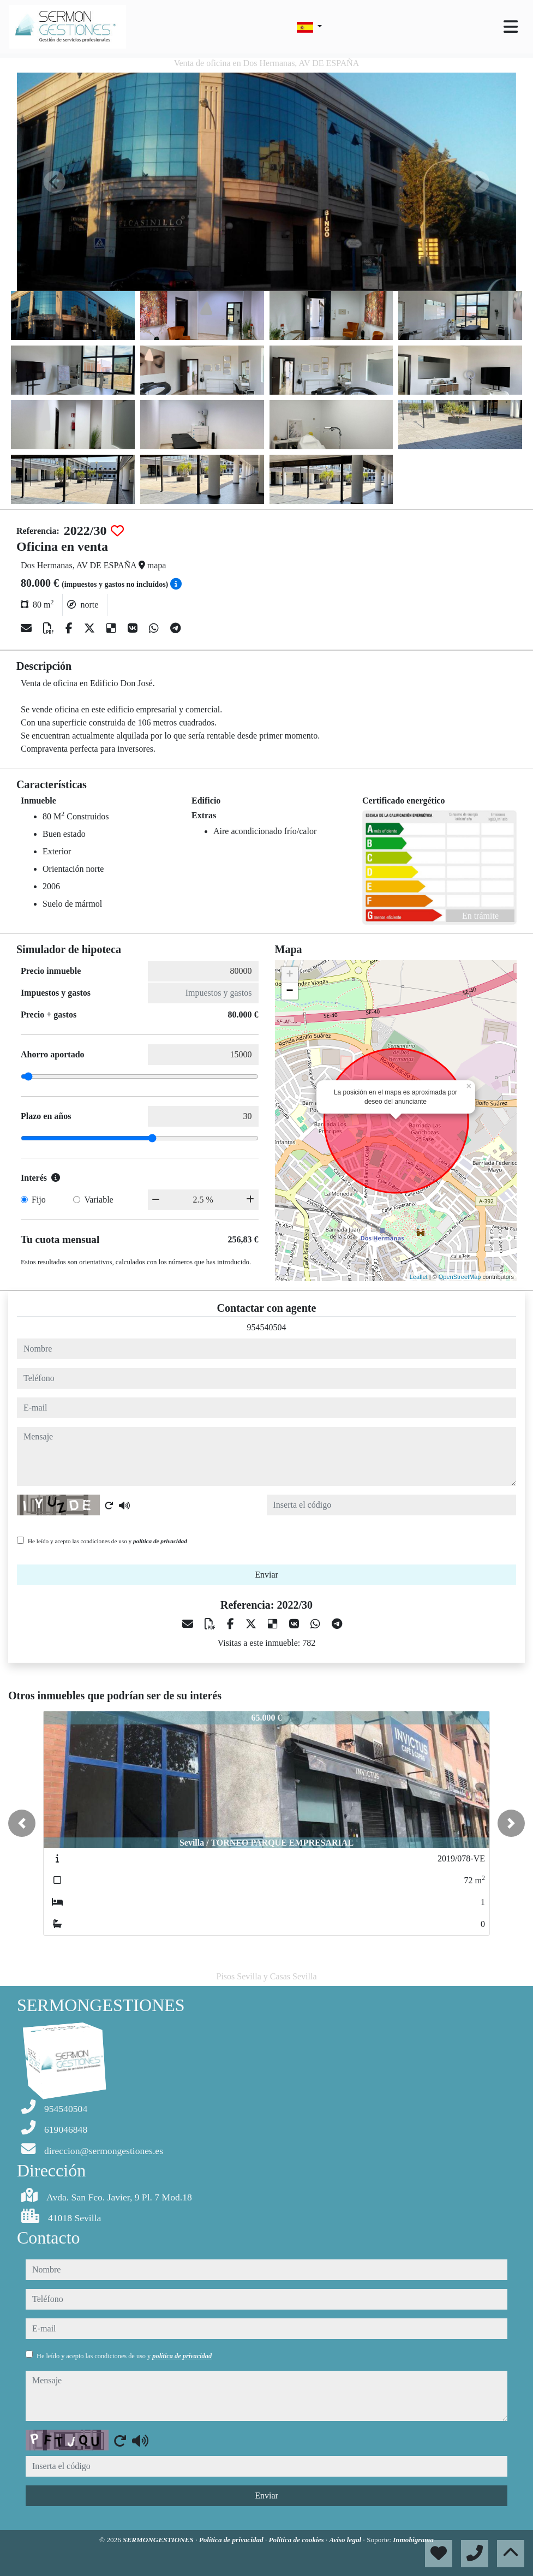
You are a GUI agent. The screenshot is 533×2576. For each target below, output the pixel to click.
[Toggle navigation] (510, 26)
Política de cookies (297, 2540)
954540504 (266, 1327)
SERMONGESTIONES (159, 2540)
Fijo (39, 1199)
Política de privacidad (232, 2540)
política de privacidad (160, 1541)
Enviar (266, 1574)
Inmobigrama (413, 2540)
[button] (21, 1823)
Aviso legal (346, 2540)
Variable (98, 1199)
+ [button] (289, 975)
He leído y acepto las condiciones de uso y (107, 1541)
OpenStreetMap (460, 1277)
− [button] (289, 991)
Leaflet (419, 1277)
